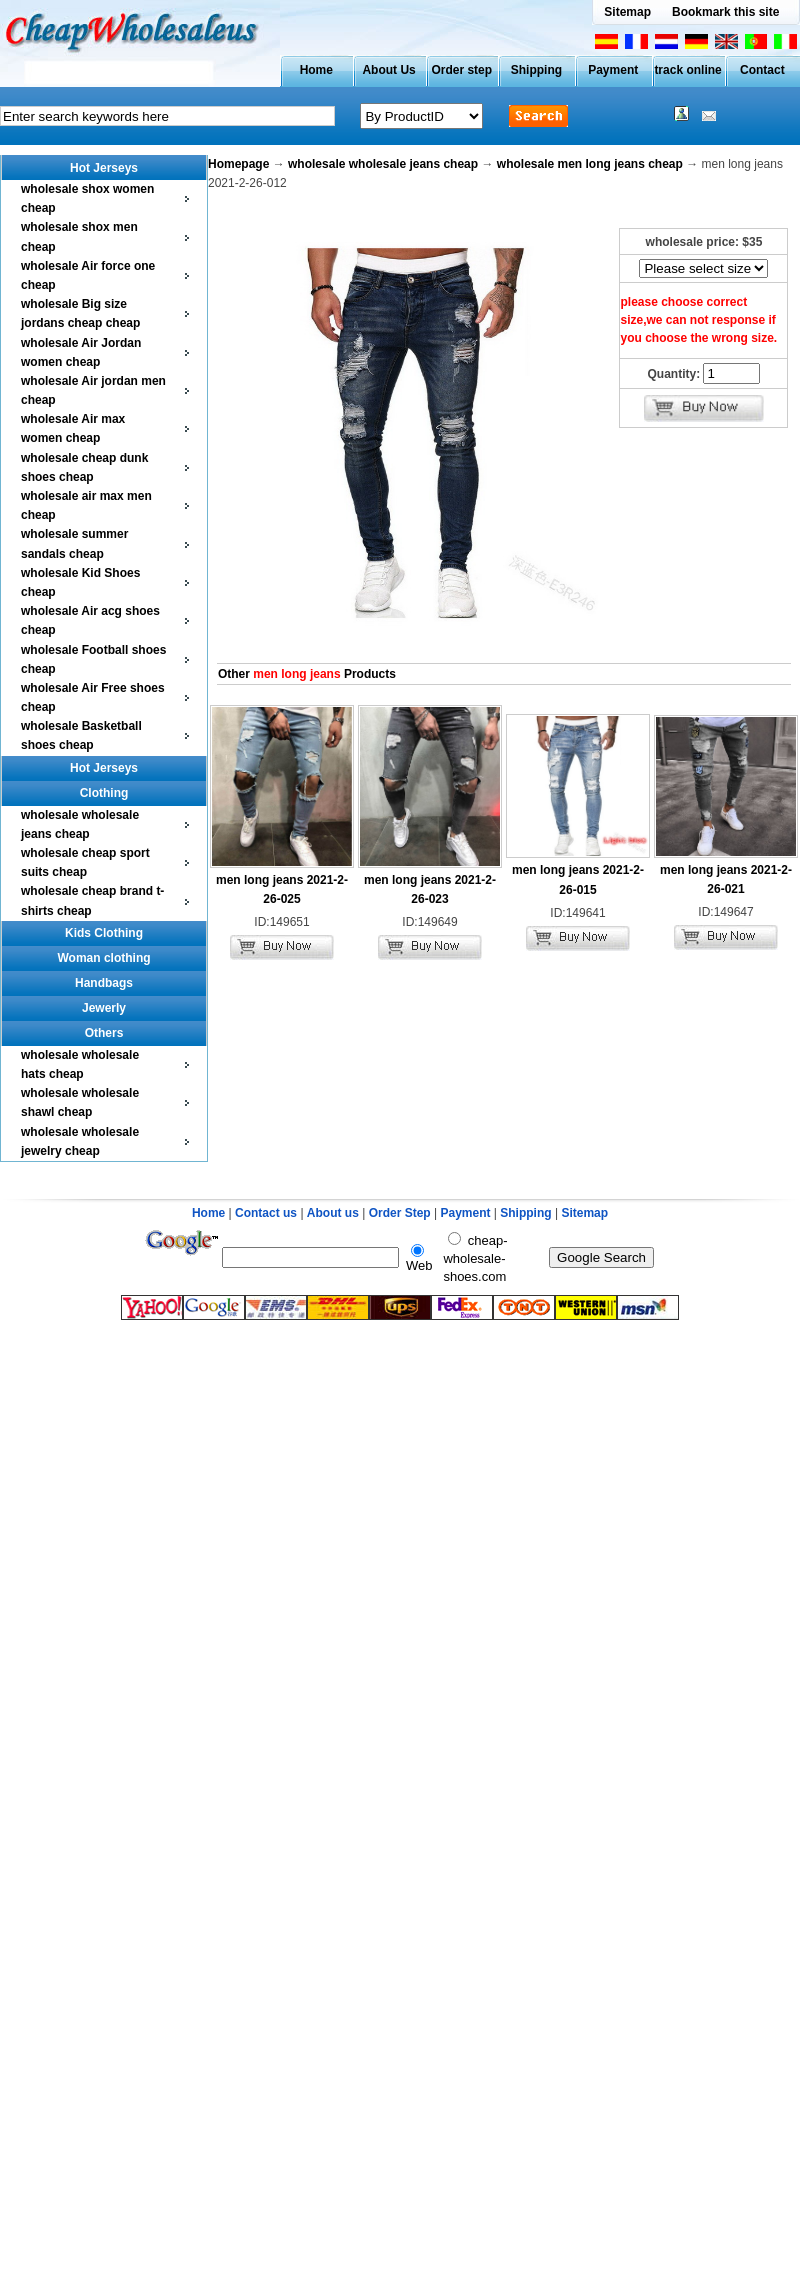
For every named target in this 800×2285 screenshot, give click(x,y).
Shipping (536, 70)
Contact (762, 70)
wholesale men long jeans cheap (590, 164)
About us (333, 1213)
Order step (461, 70)
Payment (613, 70)
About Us (388, 70)
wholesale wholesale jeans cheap (383, 164)
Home (316, 70)
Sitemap (627, 12)
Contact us (266, 1213)
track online (687, 70)
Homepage (238, 164)
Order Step (401, 1213)
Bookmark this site (725, 12)
